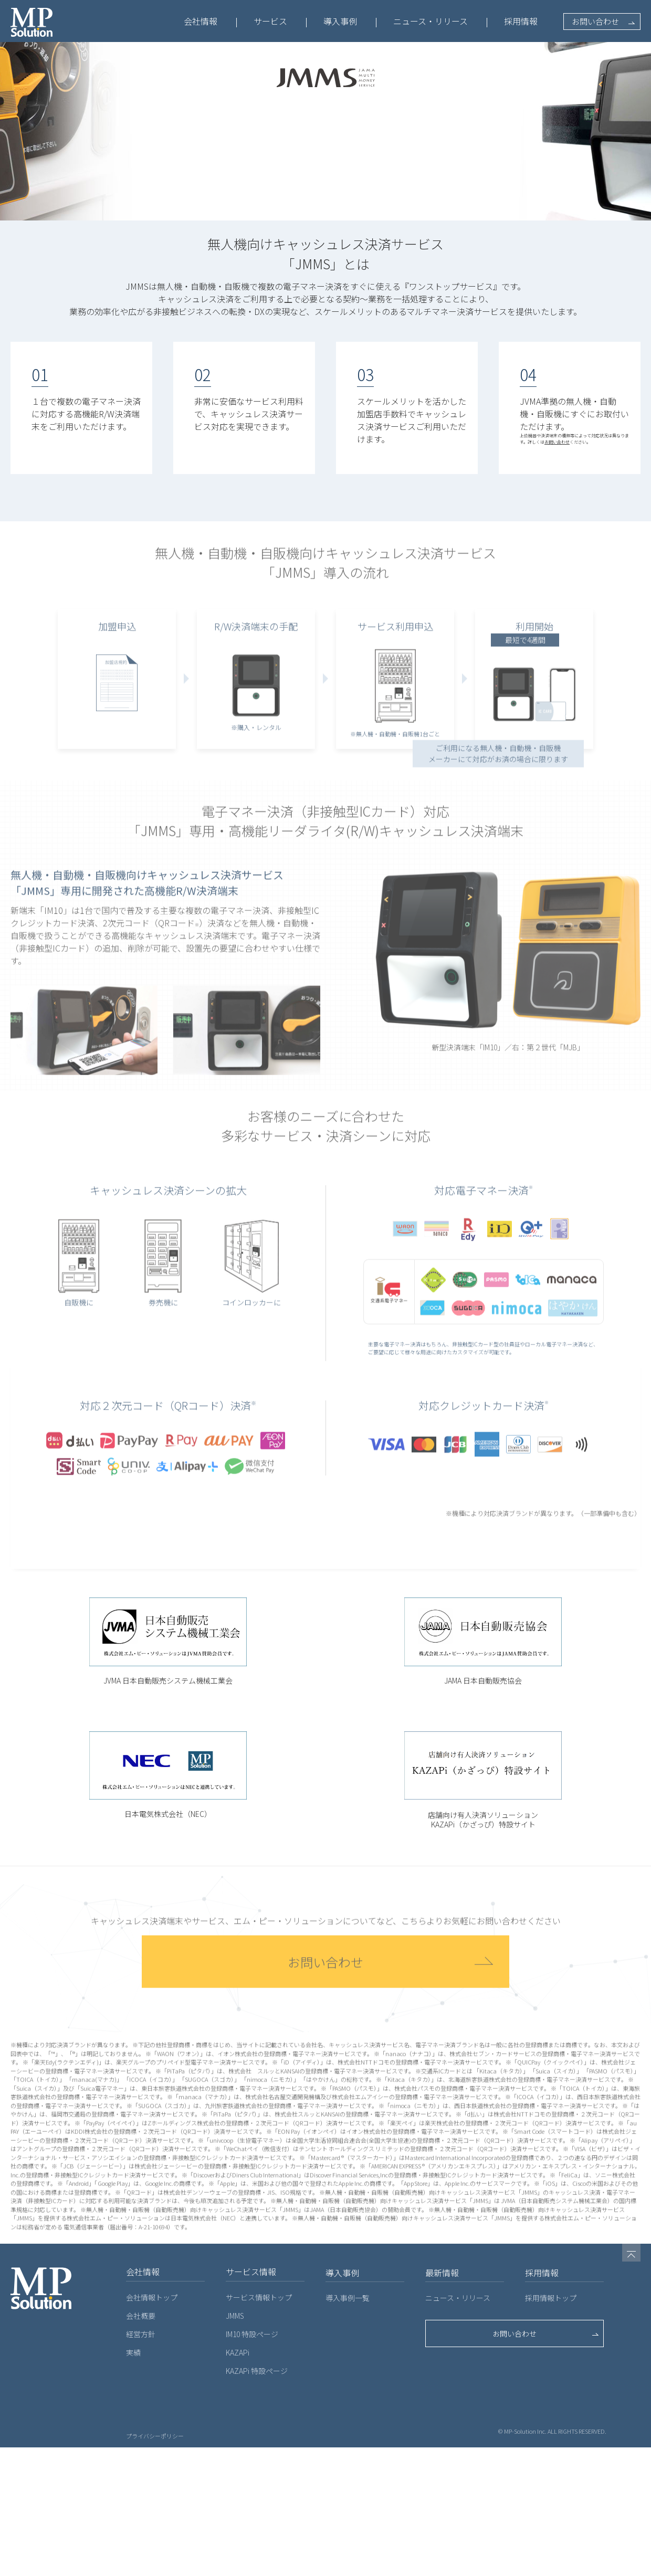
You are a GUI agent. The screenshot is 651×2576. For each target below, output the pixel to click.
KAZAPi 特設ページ (257, 2499)
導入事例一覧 (348, 2426)
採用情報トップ (550, 2426)
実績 (133, 2481)
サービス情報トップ (259, 2426)
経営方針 (140, 2462)
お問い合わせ (595, 21)
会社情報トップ (151, 2426)
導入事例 (340, 21)
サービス (270, 21)
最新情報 (442, 2401)
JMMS (235, 2444)
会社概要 (140, 2444)
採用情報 (521, 21)
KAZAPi (237, 2481)
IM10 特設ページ (252, 2462)
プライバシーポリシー (155, 2564)
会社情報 (200, 21)
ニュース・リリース (430, 21)
